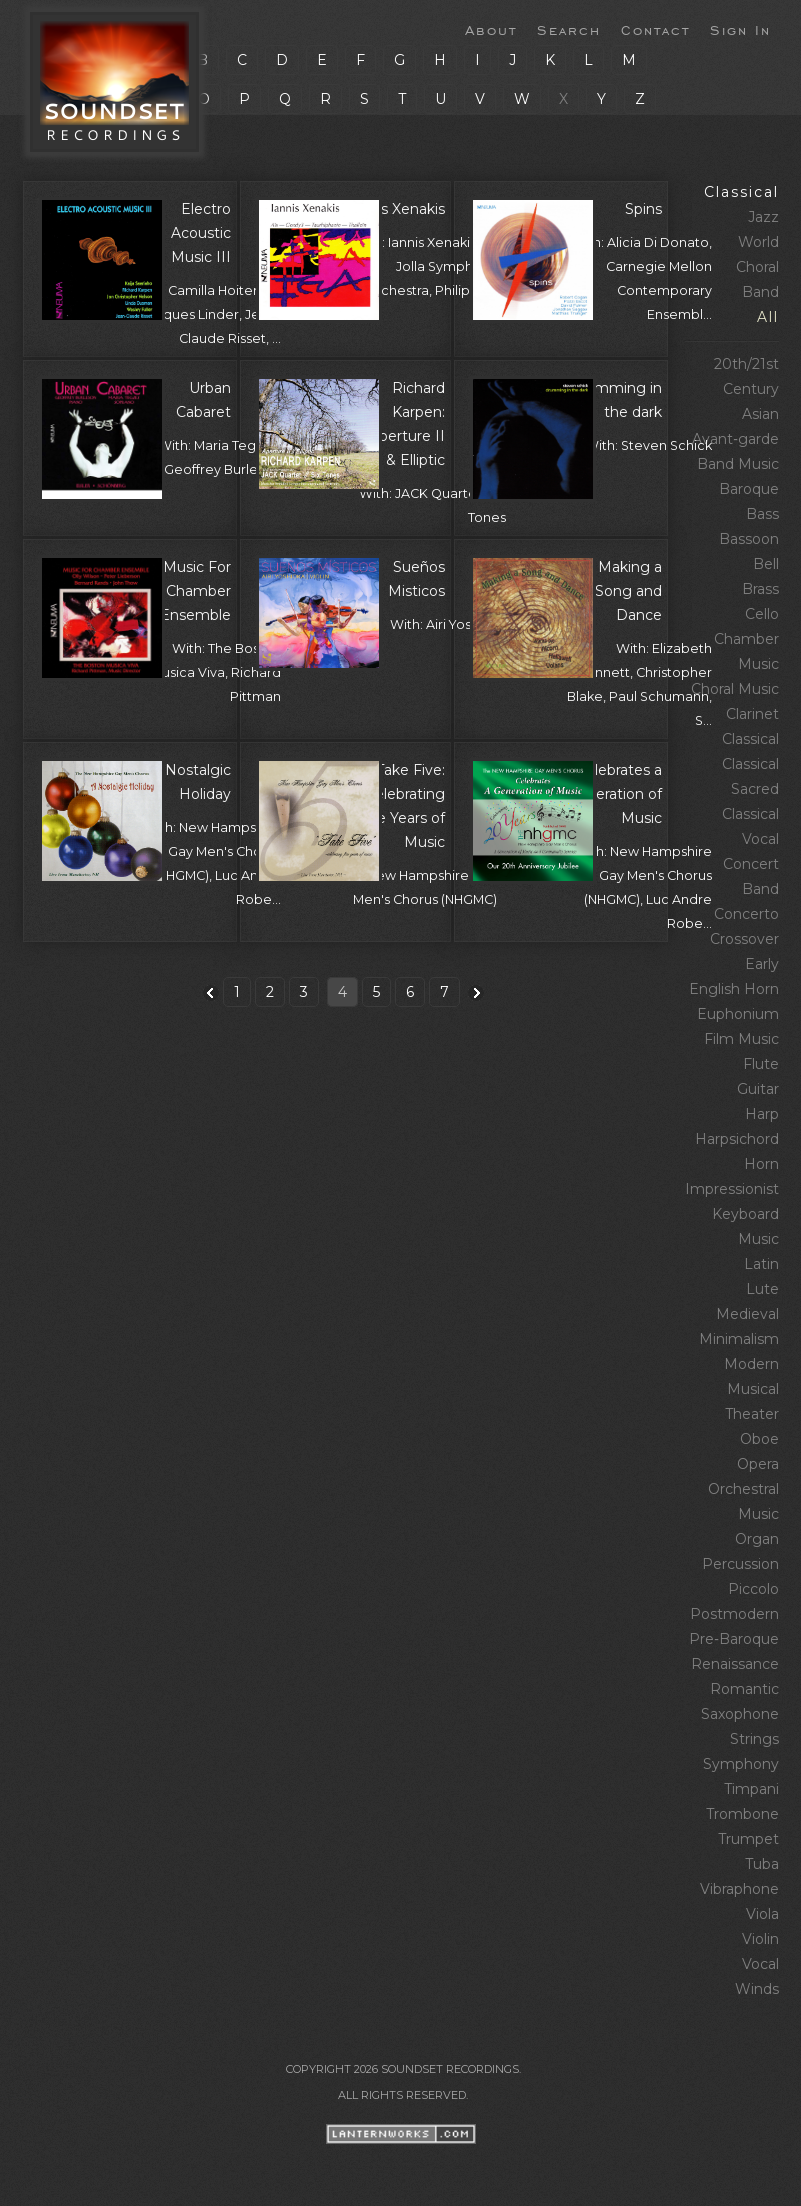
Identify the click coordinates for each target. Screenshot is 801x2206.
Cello (762, 614)
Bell (766, 564)
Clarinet (752, 714)
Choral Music (735, 689)
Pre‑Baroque (734, 1639)
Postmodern (734, 1614)
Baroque (749, 489)
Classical (741, 192)
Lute (762, 1289)
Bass (762, 514)
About (491, 29)
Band (760, 292)
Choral (757, 267)
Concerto (746, 914)
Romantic (744, 1689)
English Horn (734, 989)
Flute (761, 1064)
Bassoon (749, 539)
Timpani (751, 1789)
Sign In (740, 29)
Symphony (741, 1764)
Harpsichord (737, 1139)
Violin (760, 1939)
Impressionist (732, 1189)
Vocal (760, 1964)
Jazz (763, 217)
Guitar (758, 1089)
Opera (758, 1464)
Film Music (741, 1039)
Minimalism (739, 1339)
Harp (762, 1114)
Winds (757, 1989)
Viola (762, 1914)
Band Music (738, 464)
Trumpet (748, 1839)
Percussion (740, 1564)
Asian (760, 414)
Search (569, 29)
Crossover (744, 939)
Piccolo (753, 1589)
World (758, 242)
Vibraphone (739, 1889)
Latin (761, 1264)
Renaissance (735, 1664)
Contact (655, 29)
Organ (757, 1539)
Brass (760, 589)
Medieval (747, 1314)
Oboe (759, 1439)
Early (762, 964)
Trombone (742, 1814)
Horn (761, 1164)
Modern (751, 1364)
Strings (754, 1739)
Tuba (762, 1864)
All (768, 317)
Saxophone (740, 1714)
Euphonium (738, 1014)
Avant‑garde (735, 439)
